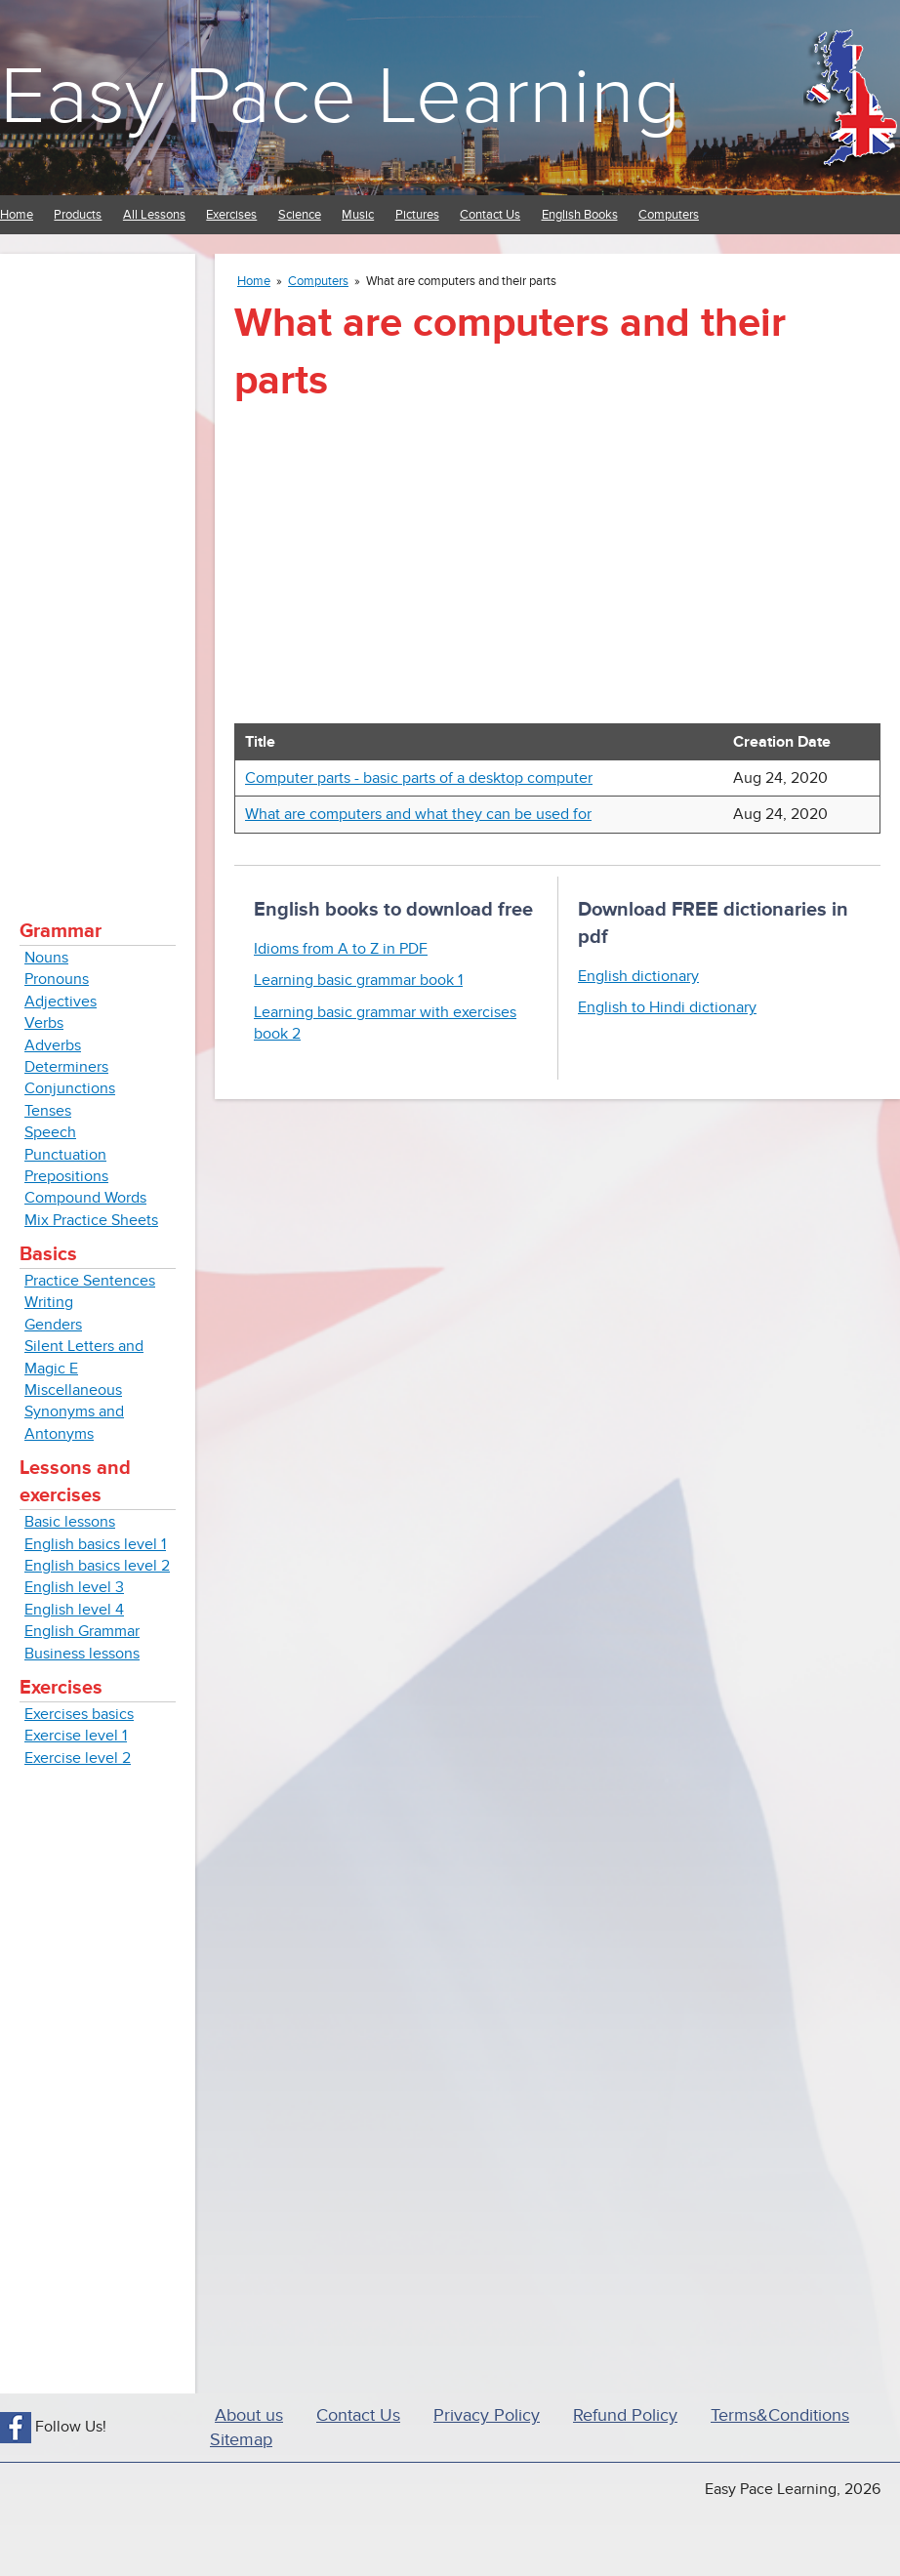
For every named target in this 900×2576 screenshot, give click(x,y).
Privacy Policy (486, 2415)
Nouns (46, 957)
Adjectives (60, 1001)
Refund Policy (625, 2415)
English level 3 (74, 1587)
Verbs (43, 1023)
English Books (580, 215)
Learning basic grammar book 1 (358, 980)
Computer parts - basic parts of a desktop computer (419, 778)
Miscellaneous (73, 1390)
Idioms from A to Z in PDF (341, 949)
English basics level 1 (95, 1544)
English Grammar (82, 1631)
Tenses (47, 1111)
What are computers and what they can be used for (418, 814)
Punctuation (65, 1155)
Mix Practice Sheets (91, 1220)
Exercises (231, 215)
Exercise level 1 (75, 1735)
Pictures (417, 215)
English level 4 (74, 1609)
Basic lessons (69, 1522)
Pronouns (56, 979)
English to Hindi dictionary (667, 1007)
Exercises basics (79, 1714)
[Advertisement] (98, 566)
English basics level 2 (97, 1565)
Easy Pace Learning (340, 97)
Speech (50, 1132)
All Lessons (154, 215)
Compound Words (85, 1197)
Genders (53, 1324)
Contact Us (490, 215)
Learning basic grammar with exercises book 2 (385, 1022)
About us (249, 2415)
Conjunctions (69, 1088)
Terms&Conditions (780, 2415)
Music (358, 215)
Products (78, 215)
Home (16, 215)
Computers (668, 215)
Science (299, 215)
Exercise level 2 (77, 1758)
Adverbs (52, 1045)
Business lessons (82, 1653)
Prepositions (66, 1176)
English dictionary (638, 976)
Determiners (66, 1067)
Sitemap (241, 2440)
